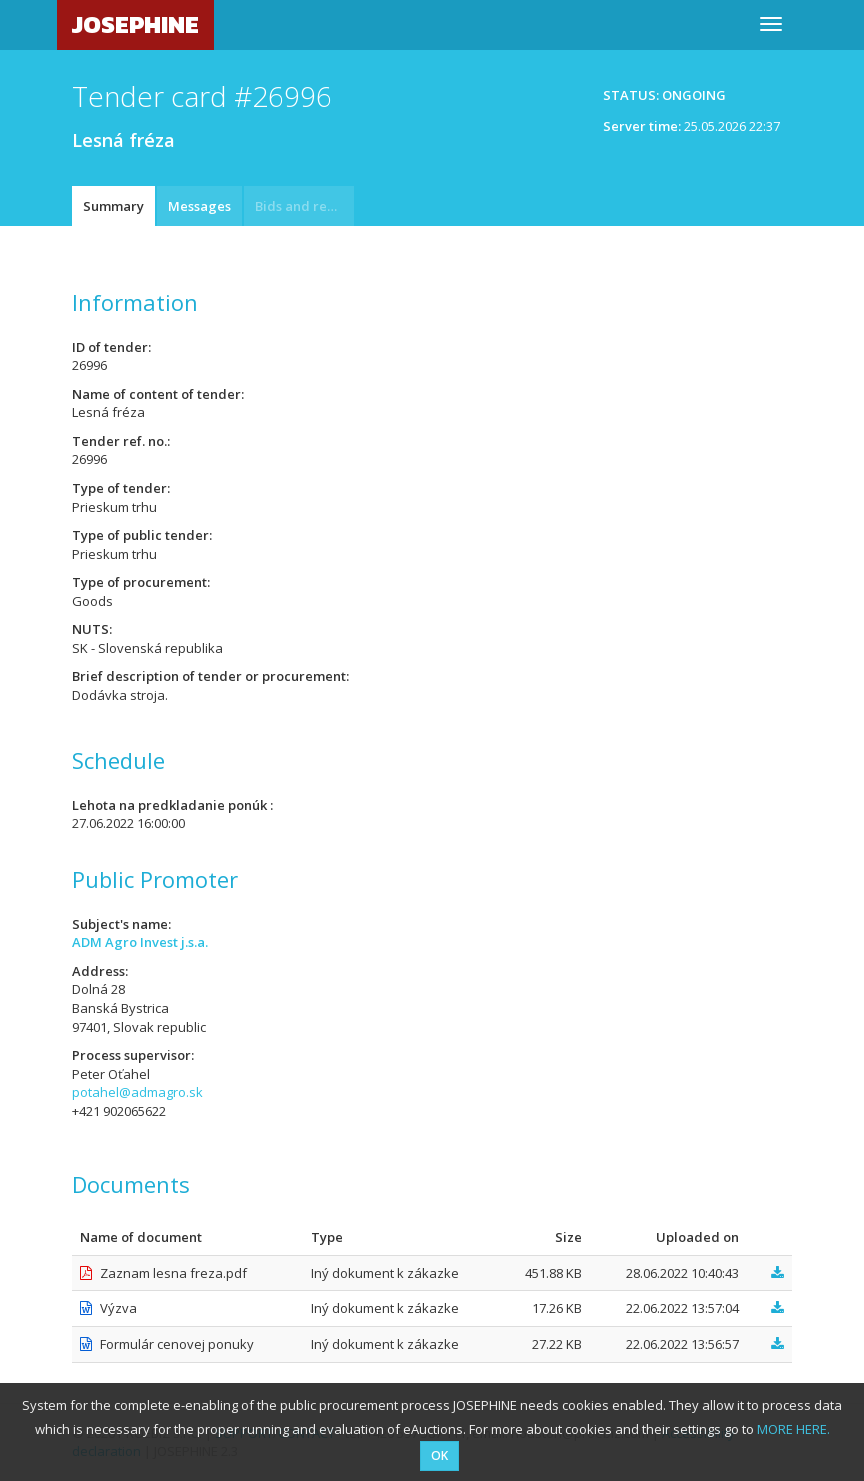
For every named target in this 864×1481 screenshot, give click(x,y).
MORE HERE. (793, 1429)
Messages (199, 206)
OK (439, 1455)
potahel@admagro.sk (137, 1092)
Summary (113, 206)
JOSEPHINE (135, 24)
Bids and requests (304, 206)
